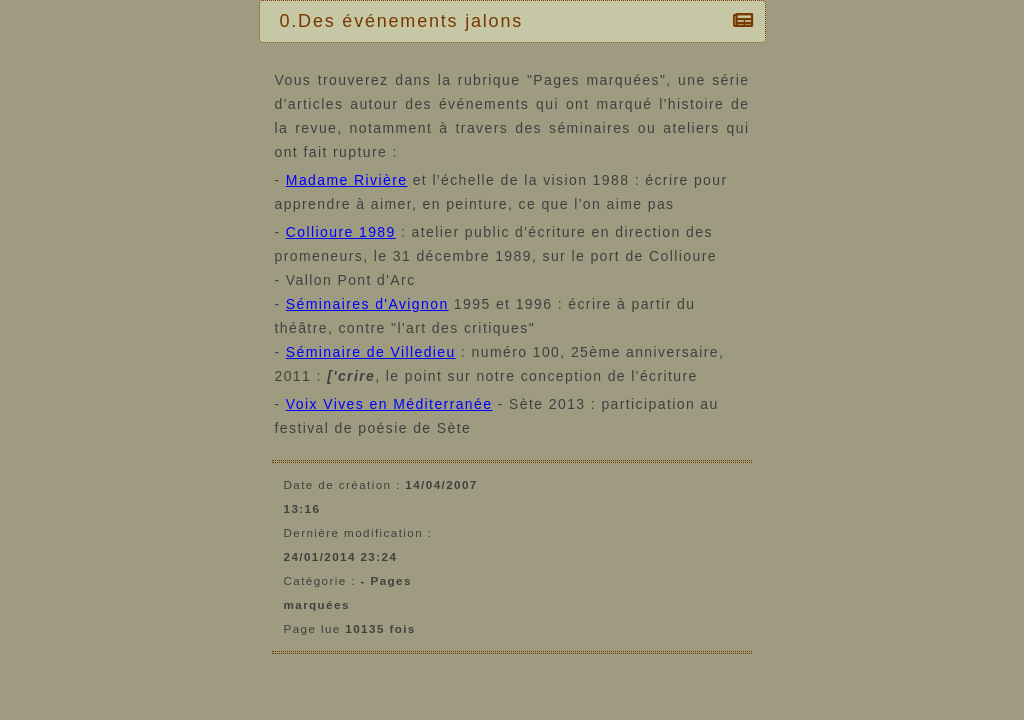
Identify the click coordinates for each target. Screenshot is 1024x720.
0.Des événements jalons (407, 21)
